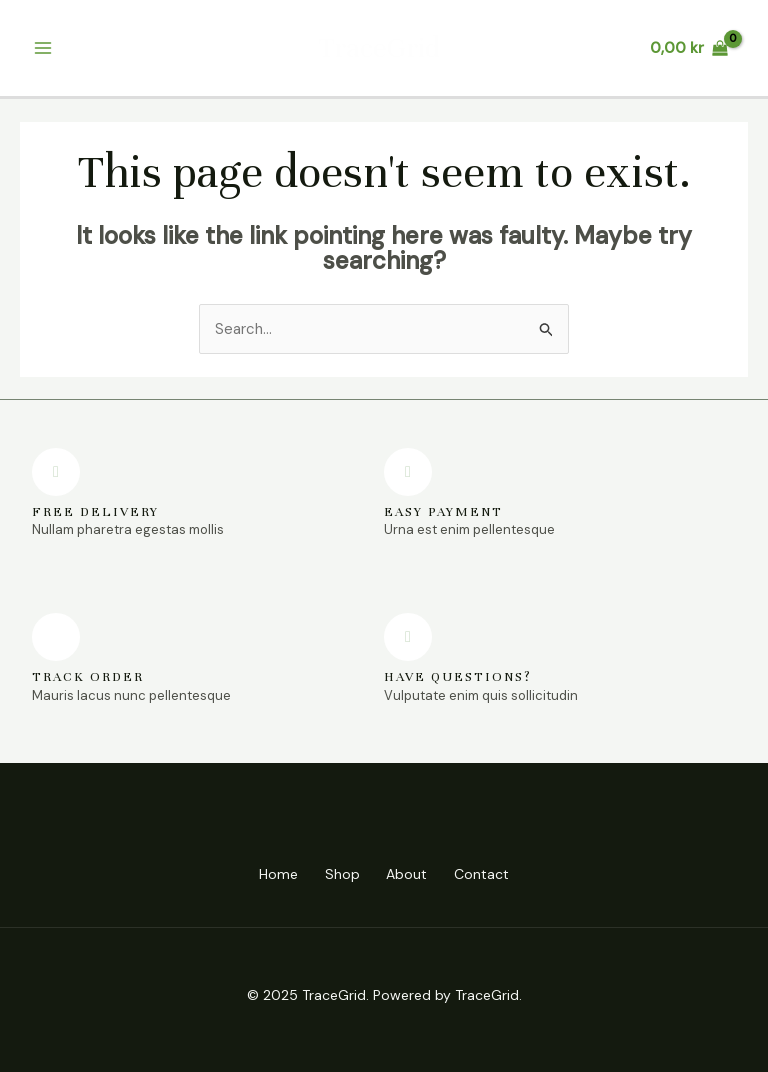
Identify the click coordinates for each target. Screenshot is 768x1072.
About (409, 874)
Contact (489, 874)
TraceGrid (379, 48)
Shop (339, 874)
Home (270, 874)
